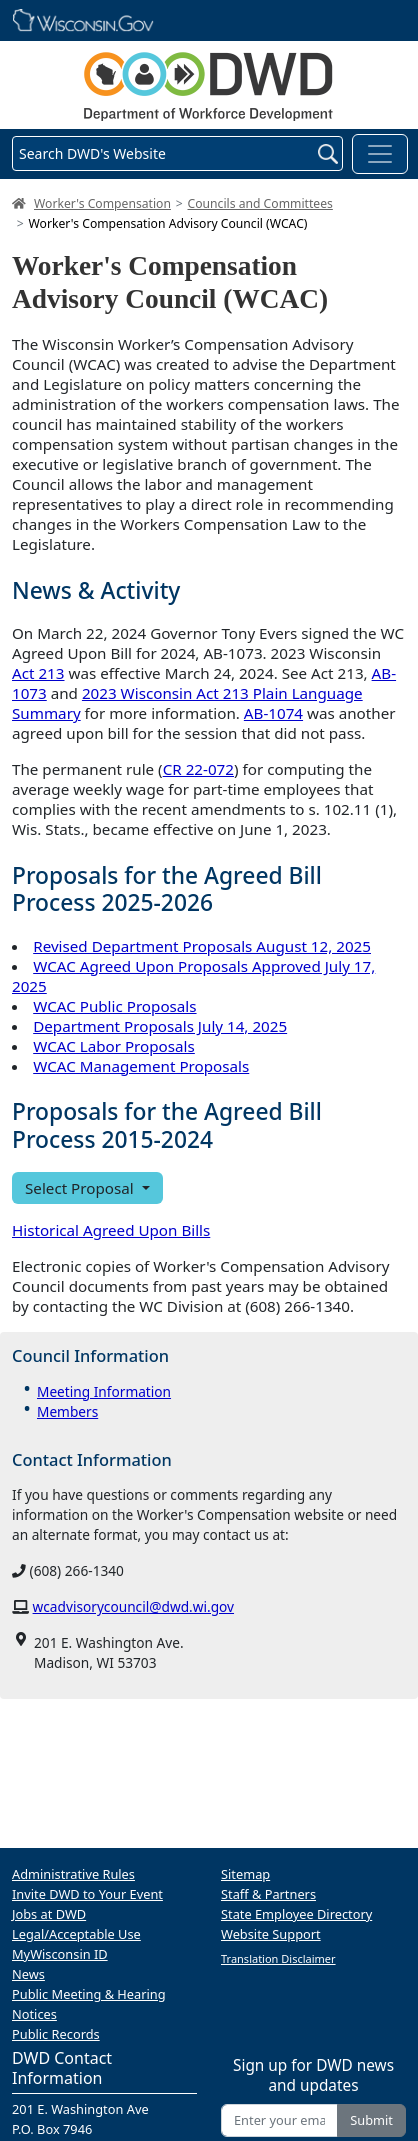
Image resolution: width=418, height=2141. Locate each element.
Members (67, 1411)
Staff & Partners (268, 1894)
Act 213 (38, 673)
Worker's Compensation (102, 203)
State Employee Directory (296, 1914)
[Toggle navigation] (380, 154)
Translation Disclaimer (278, 1958)
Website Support (271, 1934)
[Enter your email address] (279, 2120)
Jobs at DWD (49, 1914)
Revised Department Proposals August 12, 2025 (202, 946)
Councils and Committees (260, 203)
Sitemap (245, 1874)
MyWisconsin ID (60, 1954)
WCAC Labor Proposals (114, 1046)
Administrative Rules (73, 1874)
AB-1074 (273, 713)
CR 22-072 (198, 769)
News (28, 1974)
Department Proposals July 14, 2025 (160, 1026)
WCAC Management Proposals (141, 1066)
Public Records (56, 2034)
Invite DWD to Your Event (87, 1894)
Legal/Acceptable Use (76, 1934)
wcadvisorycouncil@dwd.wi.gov (133, 1606)
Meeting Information (104, 1391)
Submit (371, 2120)
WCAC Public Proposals (114, 1006)
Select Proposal (81, 1188)
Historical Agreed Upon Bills (111, 1230)
